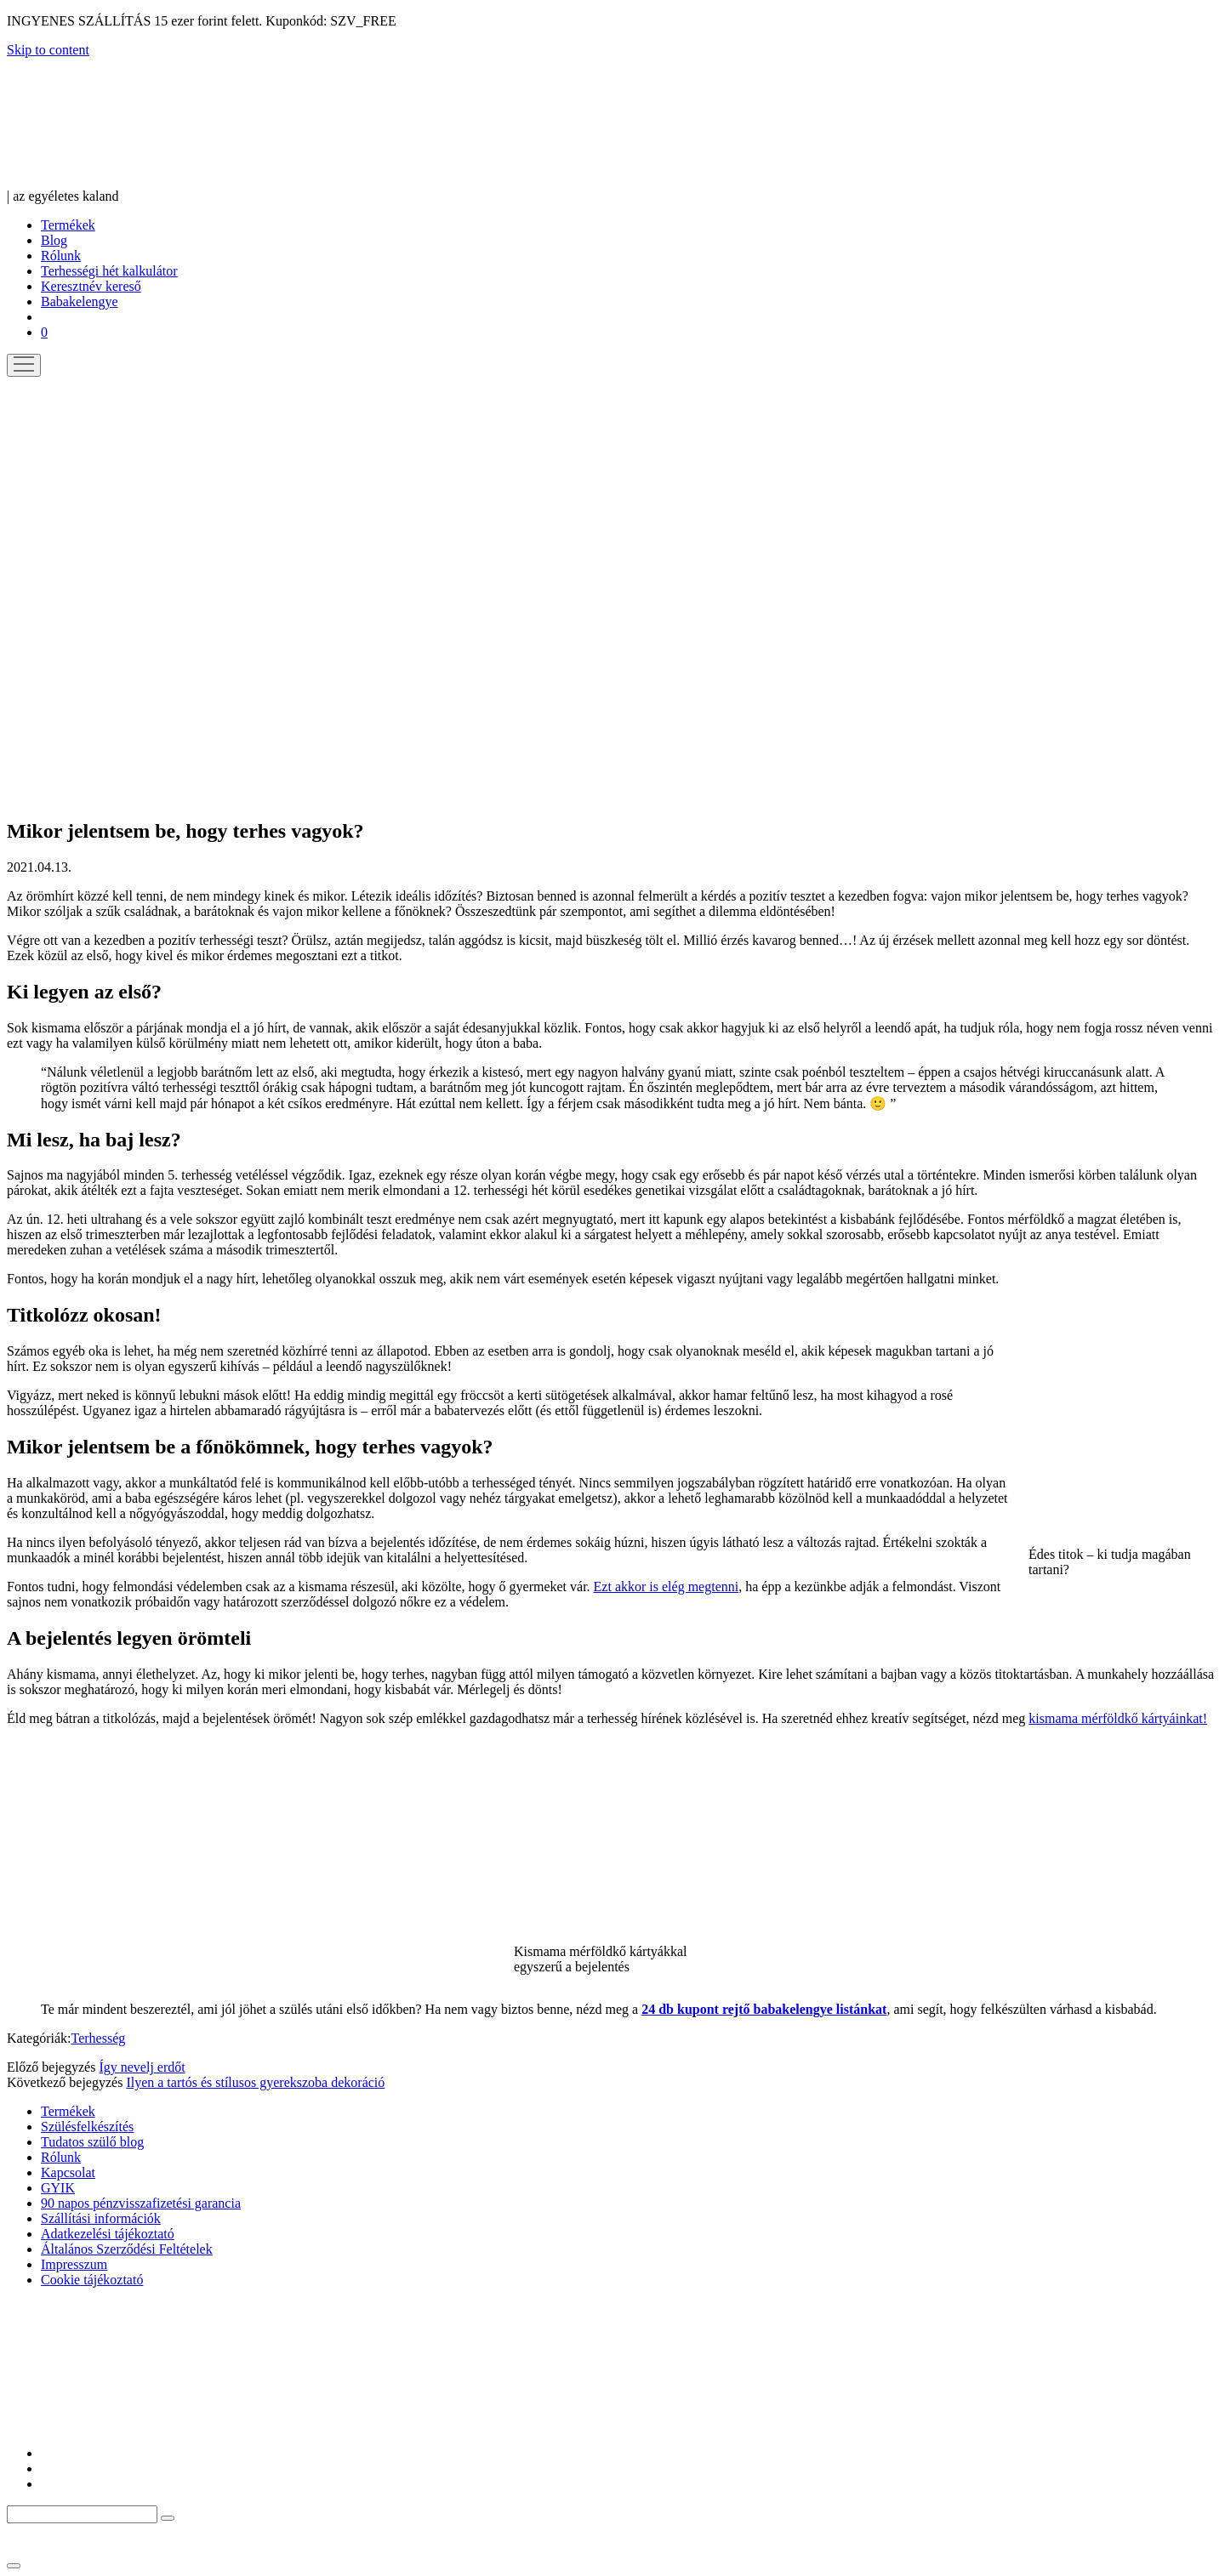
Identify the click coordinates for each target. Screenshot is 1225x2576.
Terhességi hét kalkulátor (109, 271)
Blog (54, 240)
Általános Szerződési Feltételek (127, 2249)
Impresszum (74, 2264)
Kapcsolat (68, 2172)
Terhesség (98, 2038)
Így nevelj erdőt (142, 2067)
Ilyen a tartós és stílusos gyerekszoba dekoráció (255, 2082)
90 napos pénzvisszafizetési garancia (141, 2203)
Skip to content (48, 50)
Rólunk (61, 255)
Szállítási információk (101, 2218)
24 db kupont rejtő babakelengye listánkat (763, 2009)
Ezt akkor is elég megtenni (666, 1586)
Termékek (68, 225)
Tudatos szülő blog (92, 2142)
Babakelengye (79, 301)
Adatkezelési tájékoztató (107, 2233)
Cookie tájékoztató (92, 2279)
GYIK (58, 2188)
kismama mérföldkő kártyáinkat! (1117, 1718)
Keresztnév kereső (91, 286)
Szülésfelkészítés (87, 2126)
